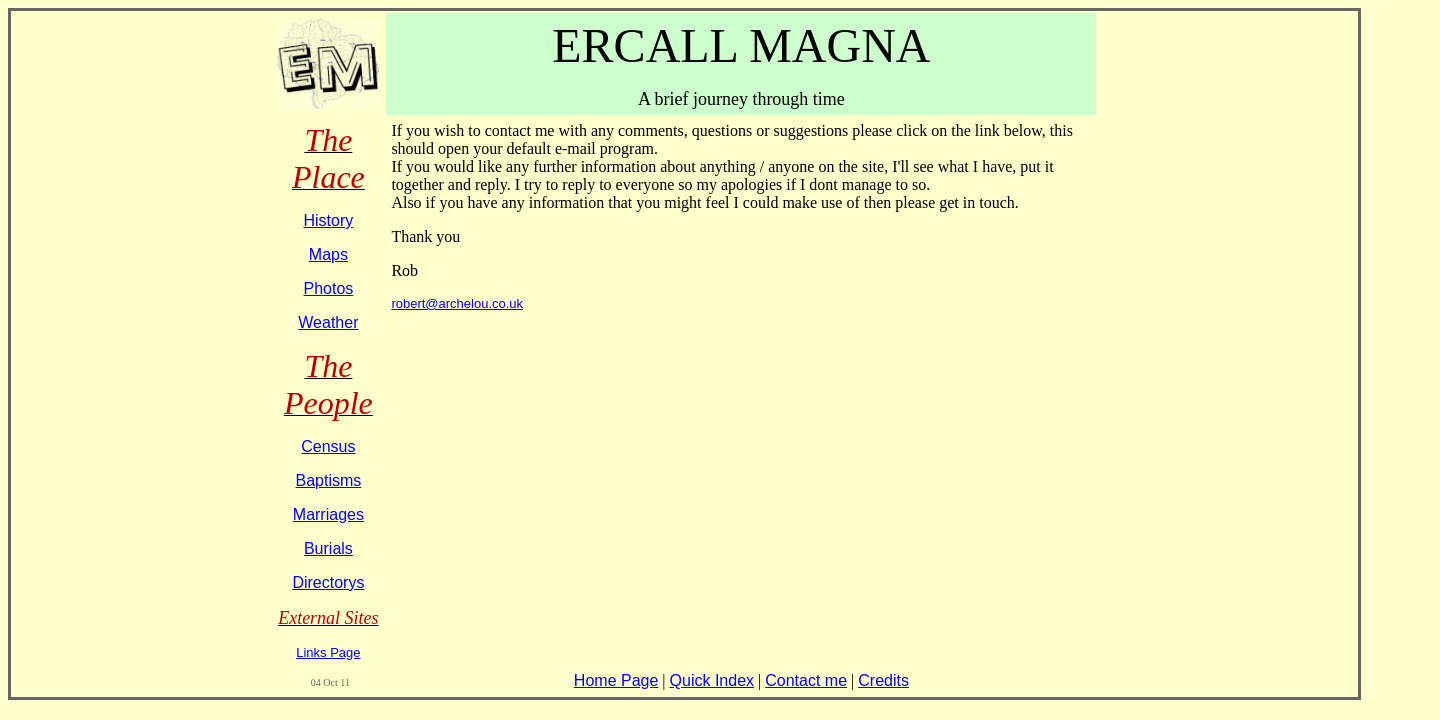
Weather (328, 322)
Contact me (806, 680)
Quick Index (712, 680)
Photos (328, 288)
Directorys (328, 582)
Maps (328, 254)
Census (328, 446)
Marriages (328, 514)
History (329, 220)
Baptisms (328, 480)
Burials (328, 548)
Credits (883, 680)
